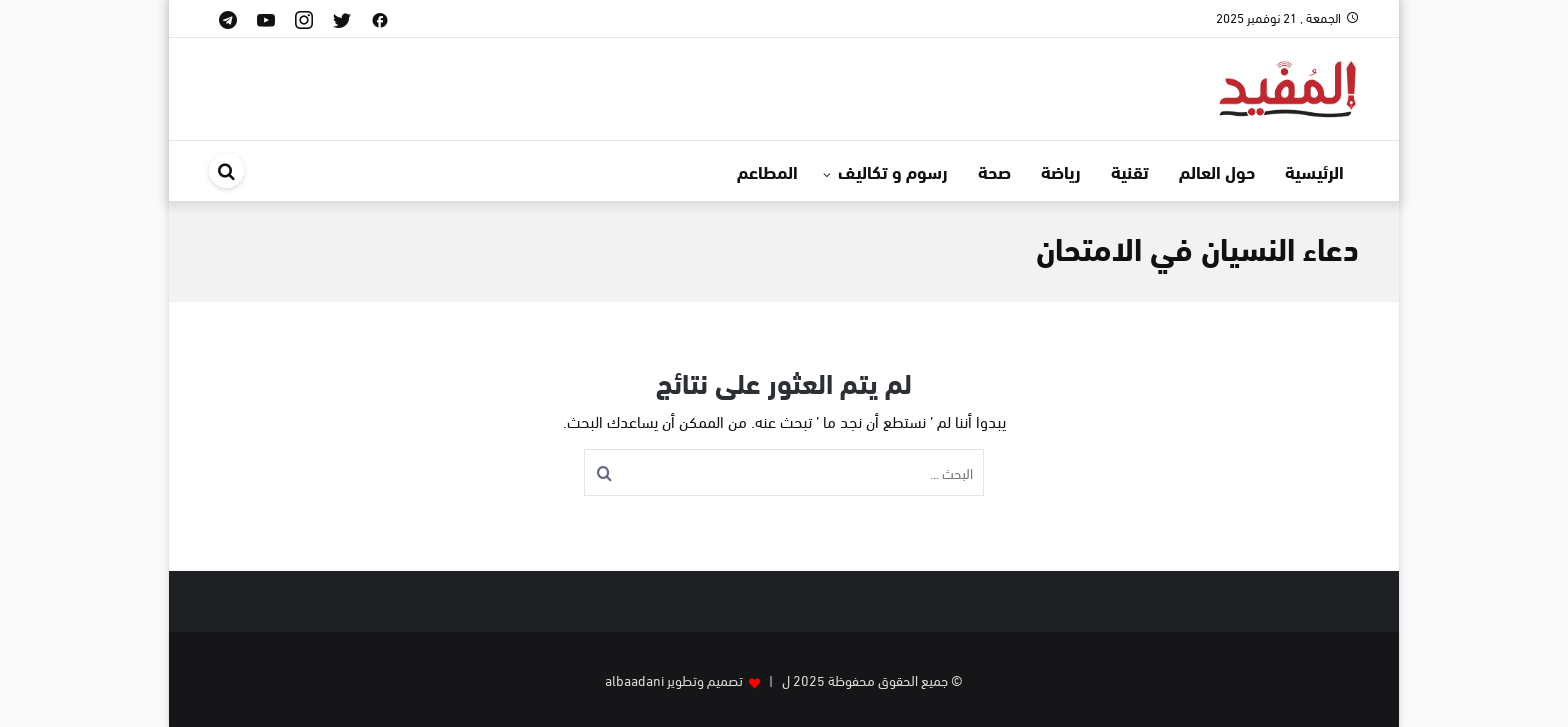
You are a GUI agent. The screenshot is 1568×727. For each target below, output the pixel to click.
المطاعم (767, 171)
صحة (994, 171)
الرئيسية (1314, 171)
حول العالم (1217, 171)
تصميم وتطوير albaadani (674, 679)
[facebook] (380, 18)
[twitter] (342, 18)
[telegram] (228, 18)
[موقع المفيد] (1289, 85)
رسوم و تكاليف (893, 171)
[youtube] (266, 18)
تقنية (1130, 171)
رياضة (1061, 171)
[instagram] (304, 18)
